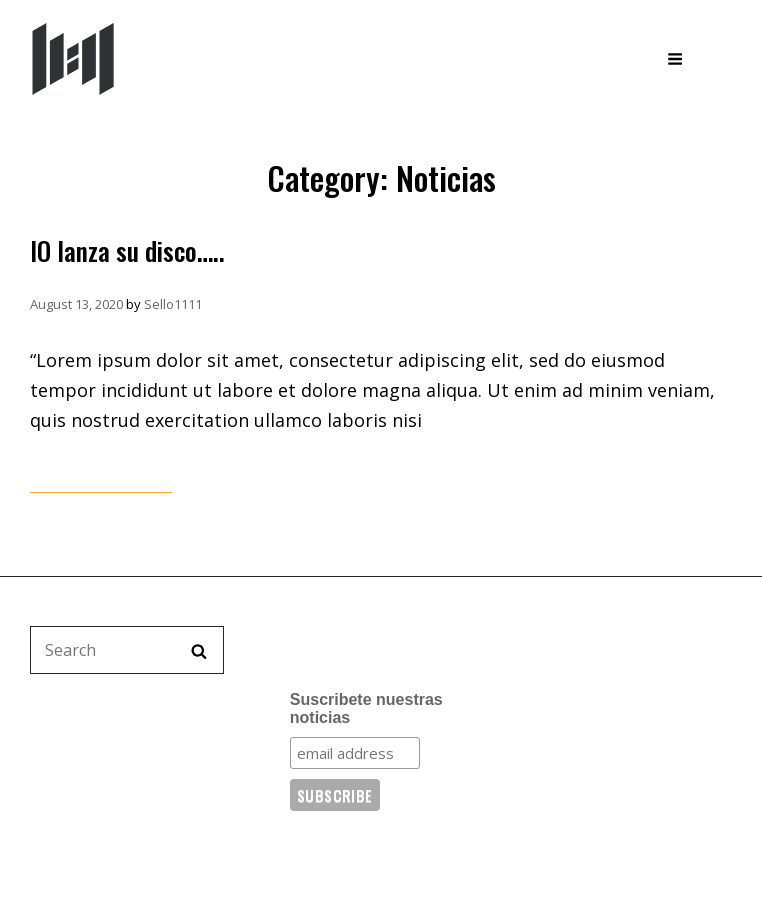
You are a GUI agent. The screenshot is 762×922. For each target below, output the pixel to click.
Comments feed (597, 775)
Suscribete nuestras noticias (366, 708)
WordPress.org (594, 814)
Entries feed (583, 736)
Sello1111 (173, 304)
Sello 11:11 (194, 57)
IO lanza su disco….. (127, 250)
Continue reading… (101, 479)
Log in (561, 697)
